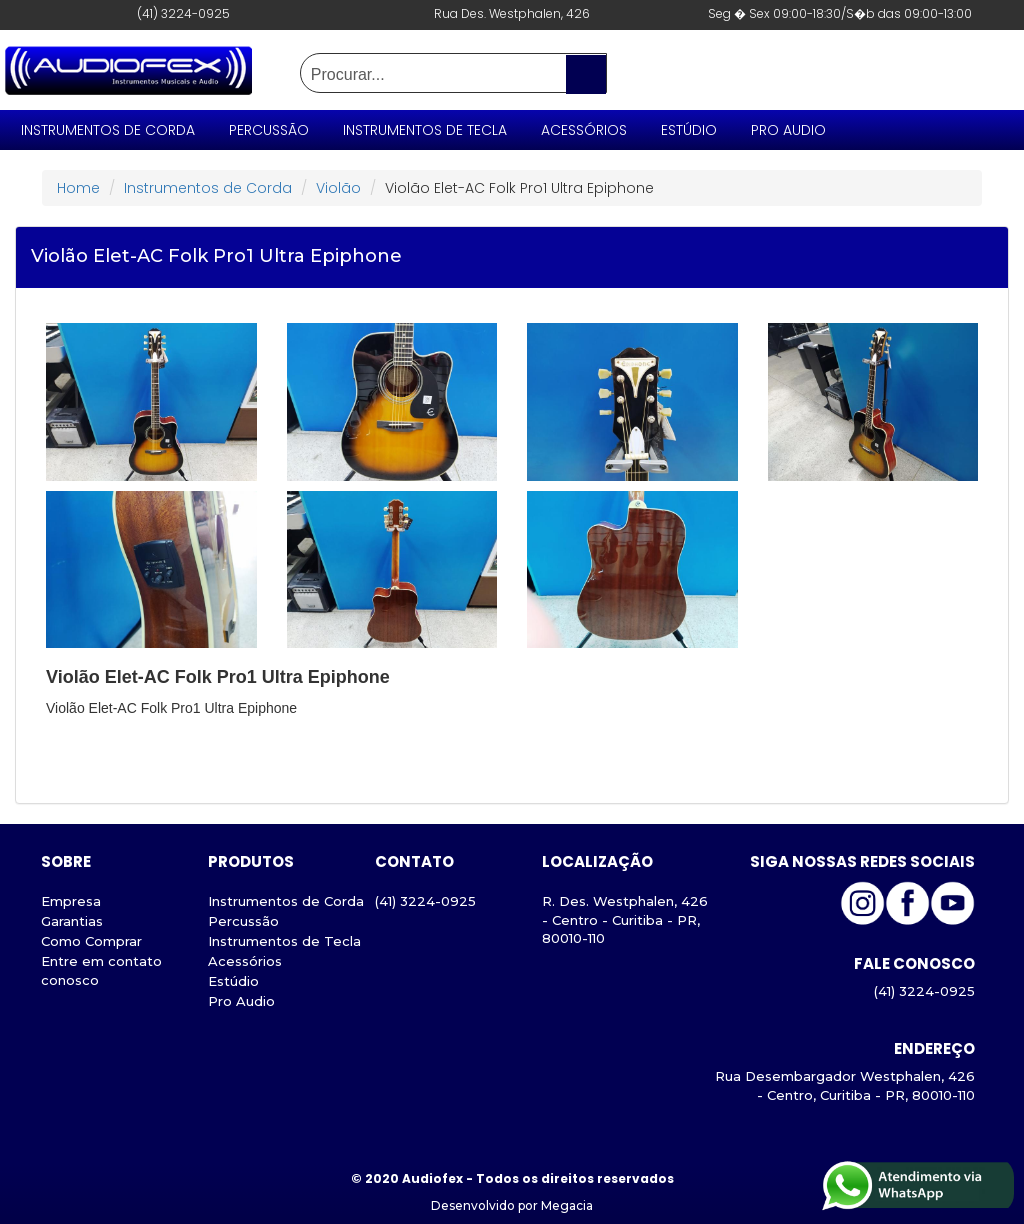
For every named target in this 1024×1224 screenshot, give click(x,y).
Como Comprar (91, 941)
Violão (338, 188)
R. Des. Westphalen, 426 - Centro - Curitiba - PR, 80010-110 (625, 920)
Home (78, 188)
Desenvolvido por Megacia (512, 1205)
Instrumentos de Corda (108, 130)
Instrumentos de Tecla (425, 130)
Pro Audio (788, 130)
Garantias (72, 921)
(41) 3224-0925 (425, 901)
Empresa (71, 901)
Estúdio (689, 130)
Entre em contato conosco (101, 970)
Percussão (269, 130)
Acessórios (584, 130)
